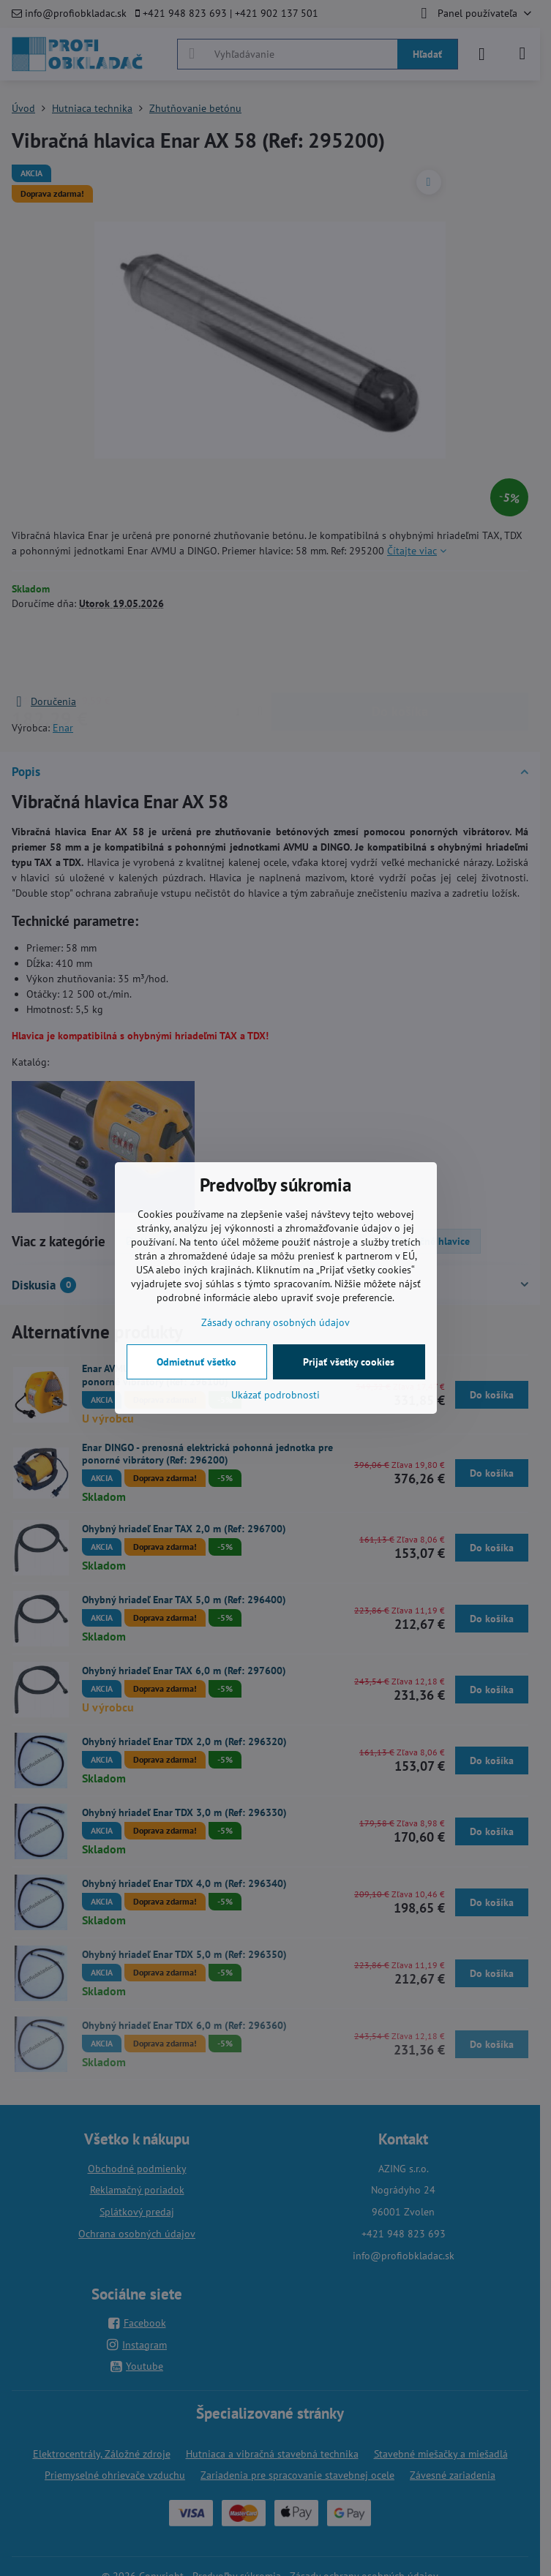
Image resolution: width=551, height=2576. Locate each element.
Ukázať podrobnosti (275, 1394)
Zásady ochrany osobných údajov (275, 1322)
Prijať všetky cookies (348, 1361)
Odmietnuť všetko (196, 1361)
